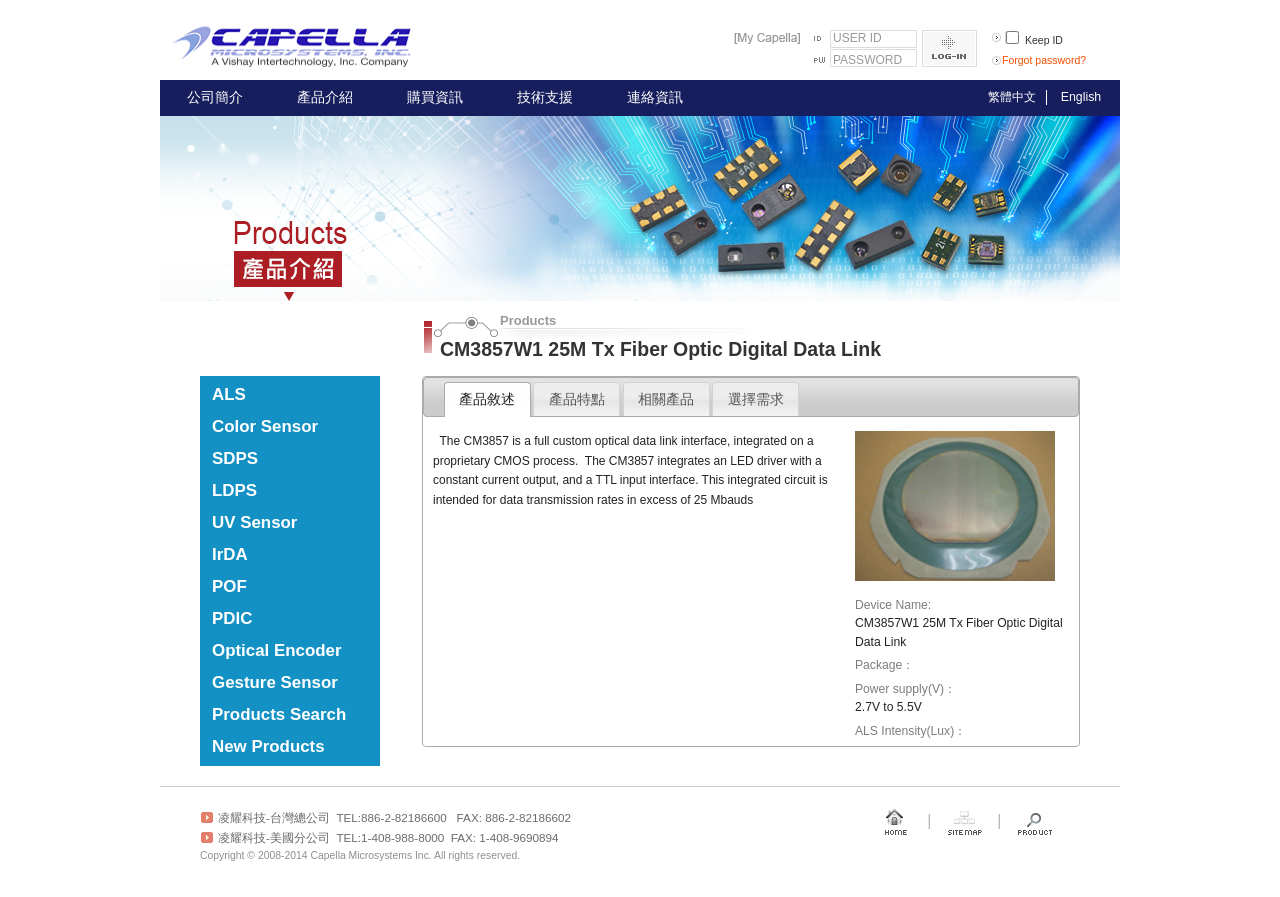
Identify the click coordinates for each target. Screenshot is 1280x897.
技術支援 (545, 97)
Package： (884, 665)
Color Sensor (265, 426)
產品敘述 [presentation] (487, 399)
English (1081, 97)
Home (895, 822)
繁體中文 (1012, 97)
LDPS (234, 490)
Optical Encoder (277, 650)
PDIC (232, 618)
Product (1035, 822)
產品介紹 (325, 97)
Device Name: (893, 605)
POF (229, 586)
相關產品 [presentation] (666, 399)
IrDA (230, 554)
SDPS (235, 458)
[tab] (487, 399)
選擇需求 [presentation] (756, 399)
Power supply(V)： (905, 689)
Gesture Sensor (275, 682)
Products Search (279, 714)
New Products (268, 746)
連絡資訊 (655, 97)
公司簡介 (215, 97)
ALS (229, 394)
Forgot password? (1044, 60)
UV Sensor (254, 522)
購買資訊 (435, 97)
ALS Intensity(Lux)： (910, 731)
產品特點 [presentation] (577, 399)
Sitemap (965, 822)
